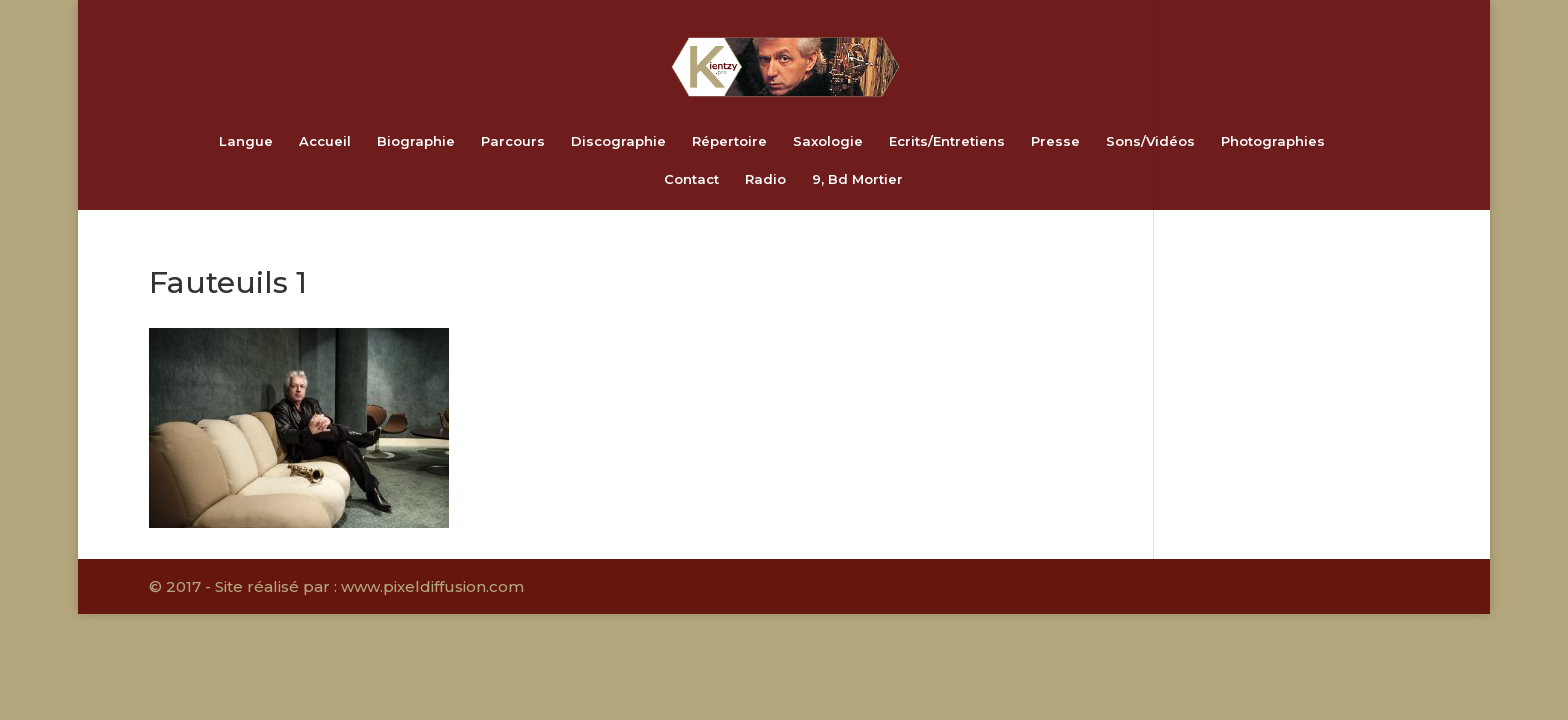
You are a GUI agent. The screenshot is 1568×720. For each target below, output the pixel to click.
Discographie (618, 141)
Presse (1055, 141)
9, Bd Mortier (857, 179)
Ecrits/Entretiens (947, 141)
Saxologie (828, 141)
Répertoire (729, 141)
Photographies (1273, 141)
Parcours (513, 141)
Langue (246, 141)
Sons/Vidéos (1150, 141)
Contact (691, 179)
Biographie (416, 141)
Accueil (325, 141)
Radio (765, 179)
